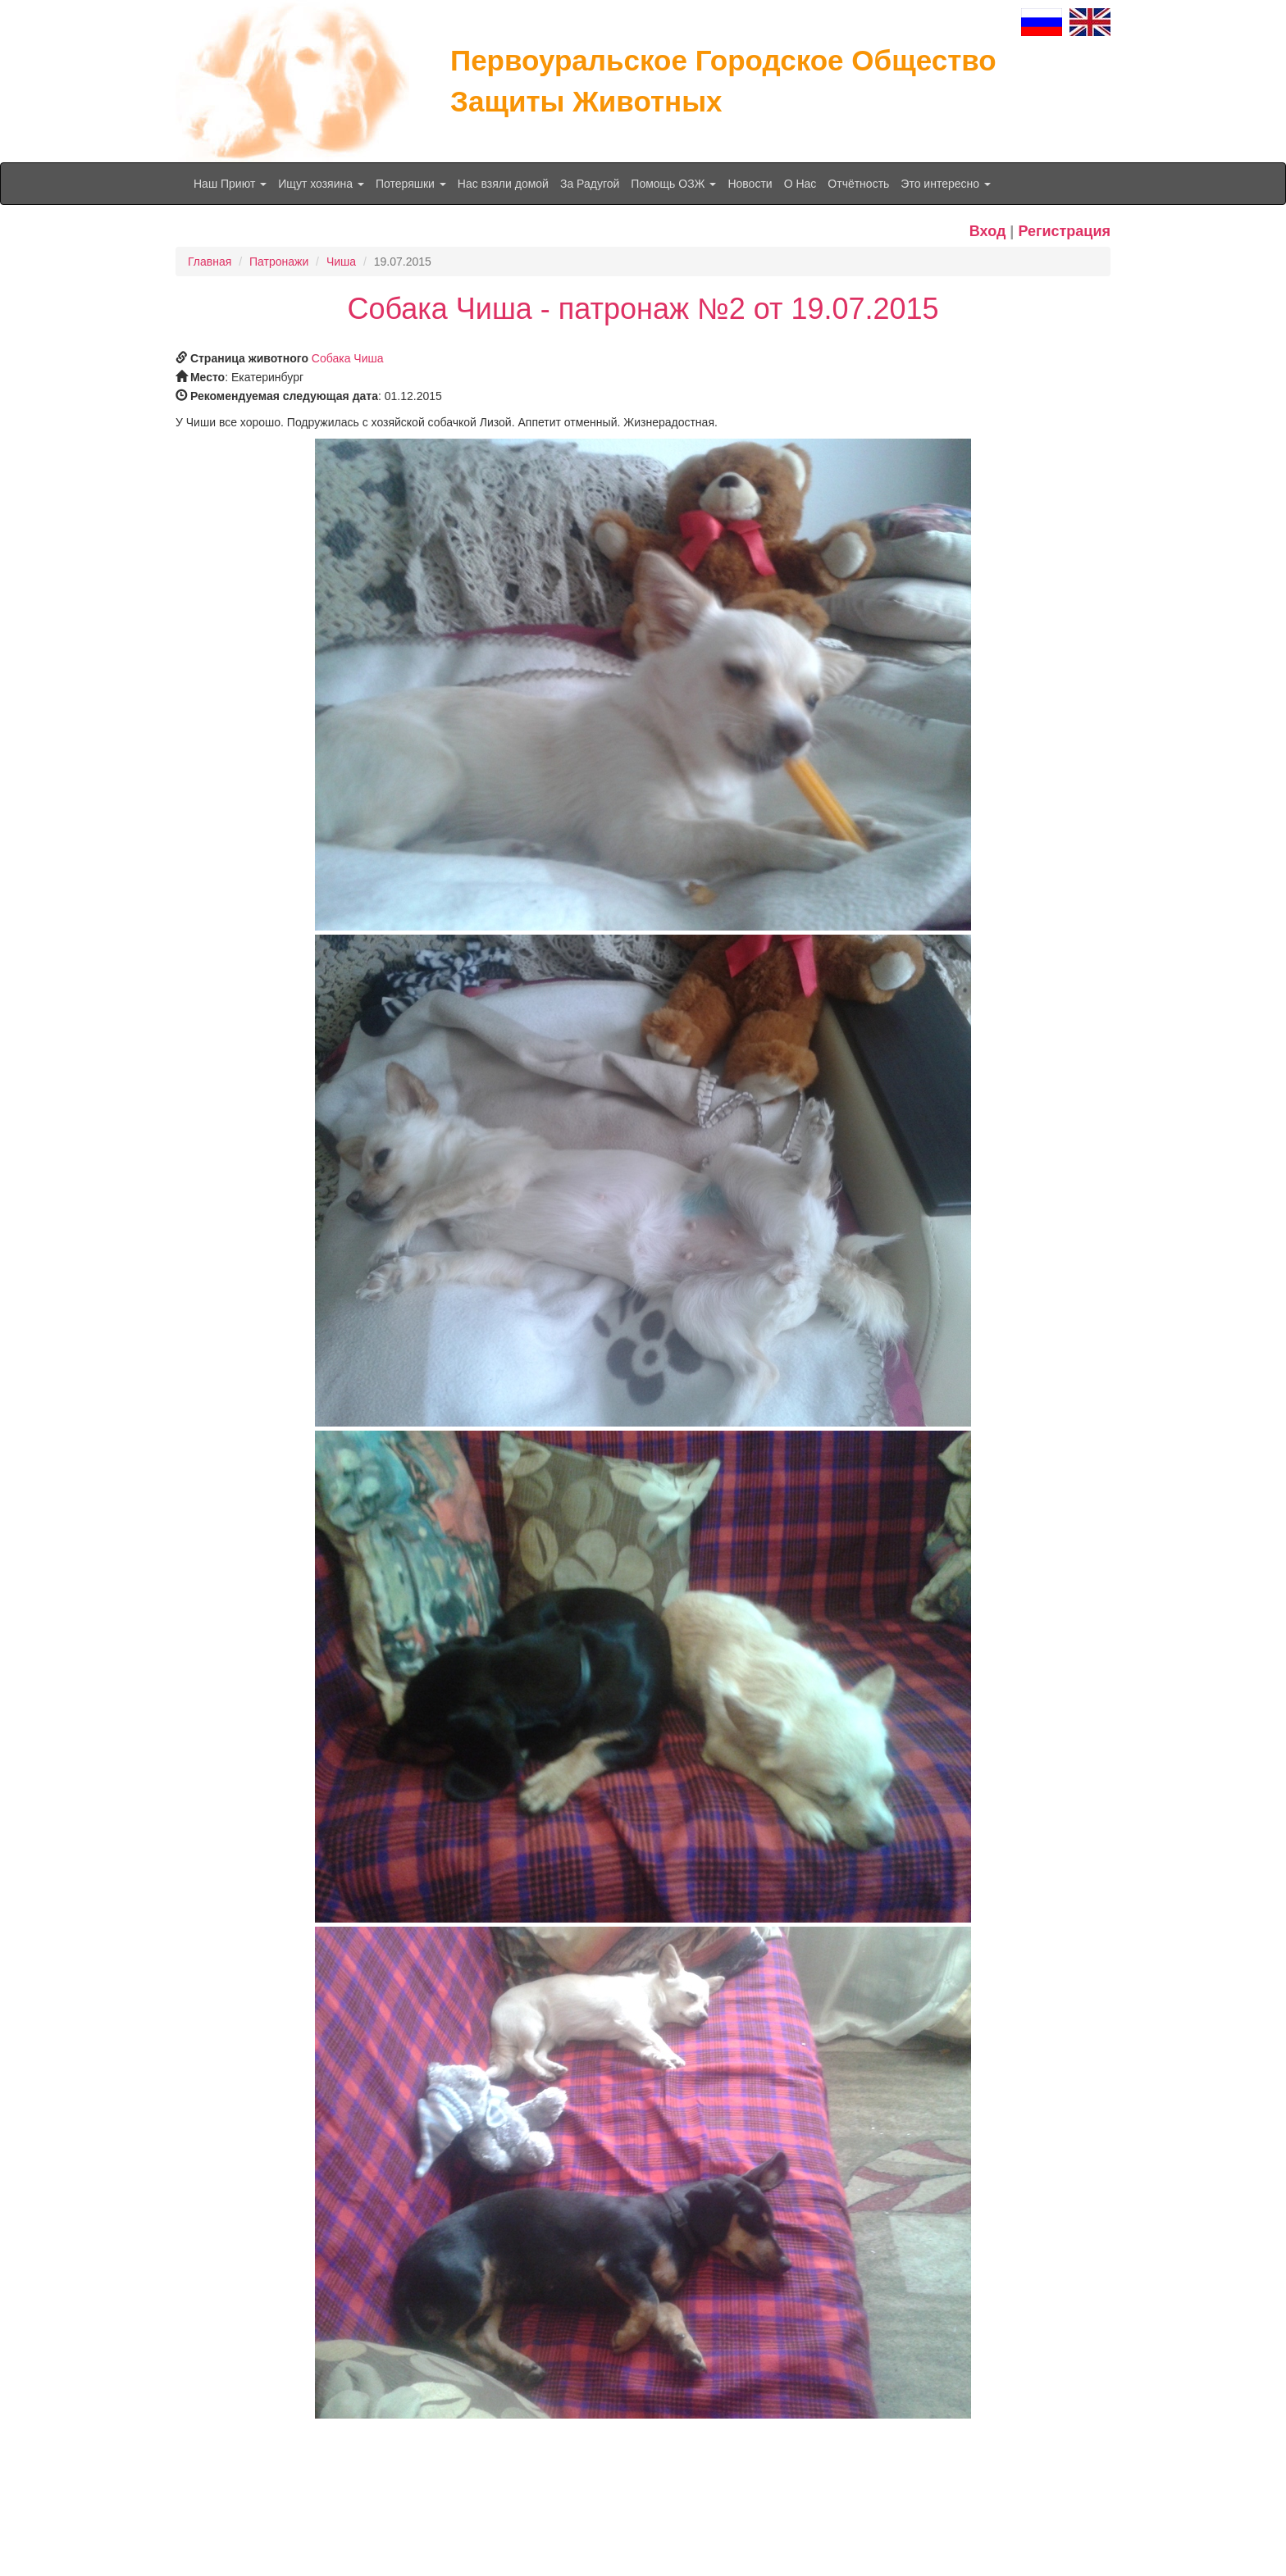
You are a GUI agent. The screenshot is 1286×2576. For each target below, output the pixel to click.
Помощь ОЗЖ (673, 183)
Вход (987, 231)
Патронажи (278, 261)
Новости (749, 183)
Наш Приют (230, 183)
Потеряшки (411, 183)
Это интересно (946, 183)
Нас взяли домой (503, 183)
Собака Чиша (348, 358)
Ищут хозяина (321, 183)
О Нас (800, 183)
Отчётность (858, 183)
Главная (209, 261)
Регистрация (1064, 231)
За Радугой (589, 183)
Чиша (341, 261)
